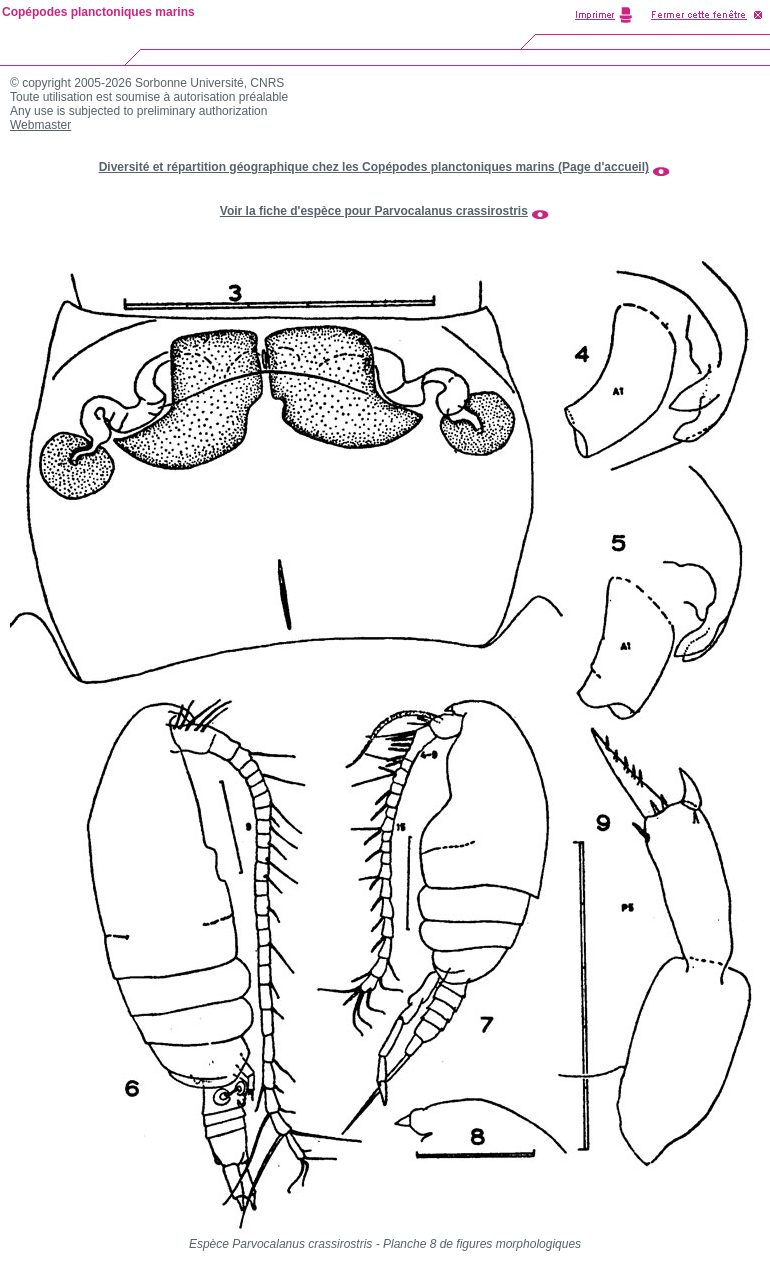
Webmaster (40, 125)
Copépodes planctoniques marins (98, 12)
